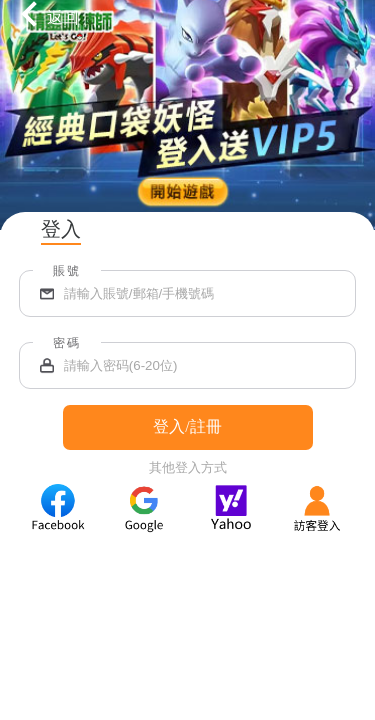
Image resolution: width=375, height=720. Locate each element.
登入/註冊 (187, 426)
